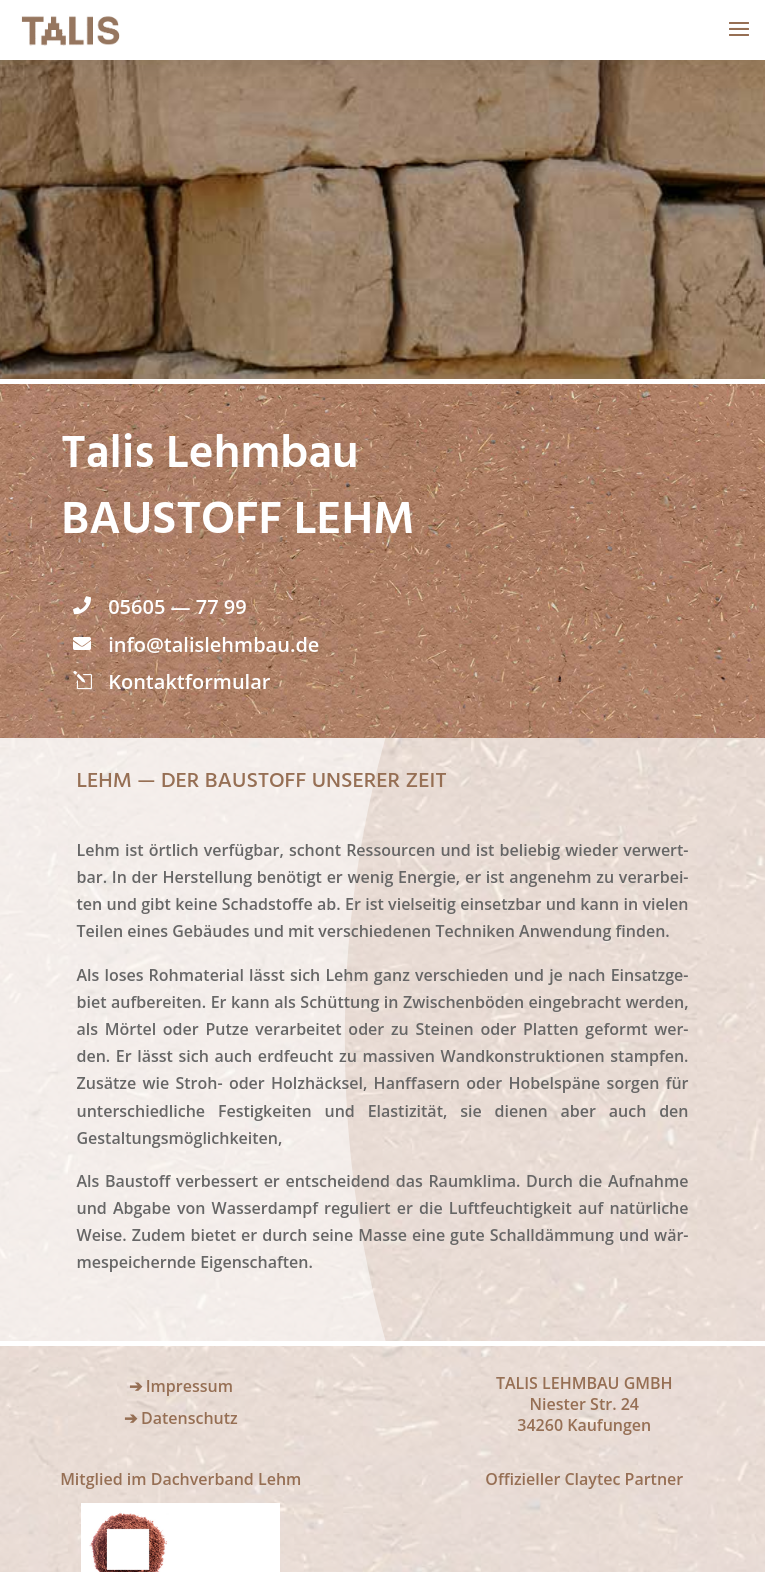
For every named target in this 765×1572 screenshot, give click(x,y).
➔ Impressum (181, 1386)
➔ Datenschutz (181, 1418)
